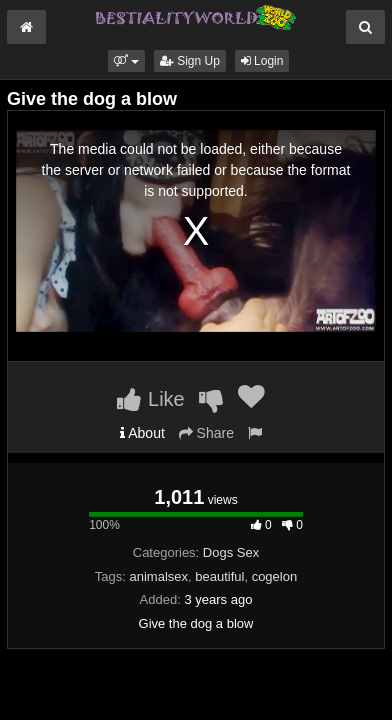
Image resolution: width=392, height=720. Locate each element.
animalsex (158, 576)
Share (206, 433)
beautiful (219, 576)
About (142, 433)
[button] (126, 61)
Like (150, 399)
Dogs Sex (231, 552)
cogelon (275, 576)
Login (262, 61)
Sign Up (190, 61)
